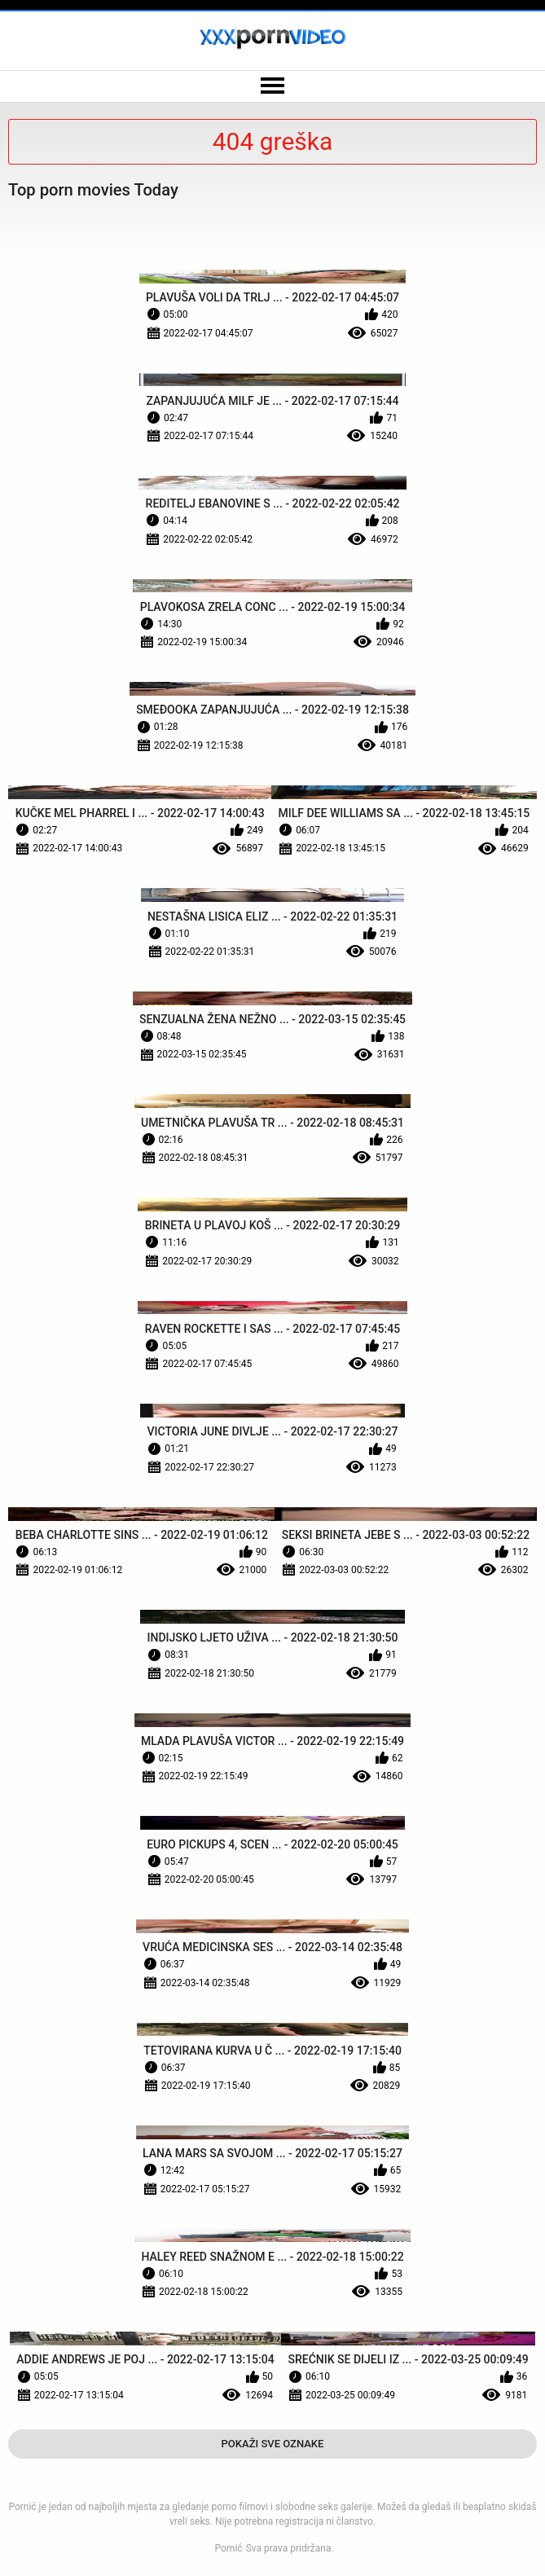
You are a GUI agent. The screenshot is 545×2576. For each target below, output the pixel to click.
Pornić (228, 2548)
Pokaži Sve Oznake (273, 2444)
